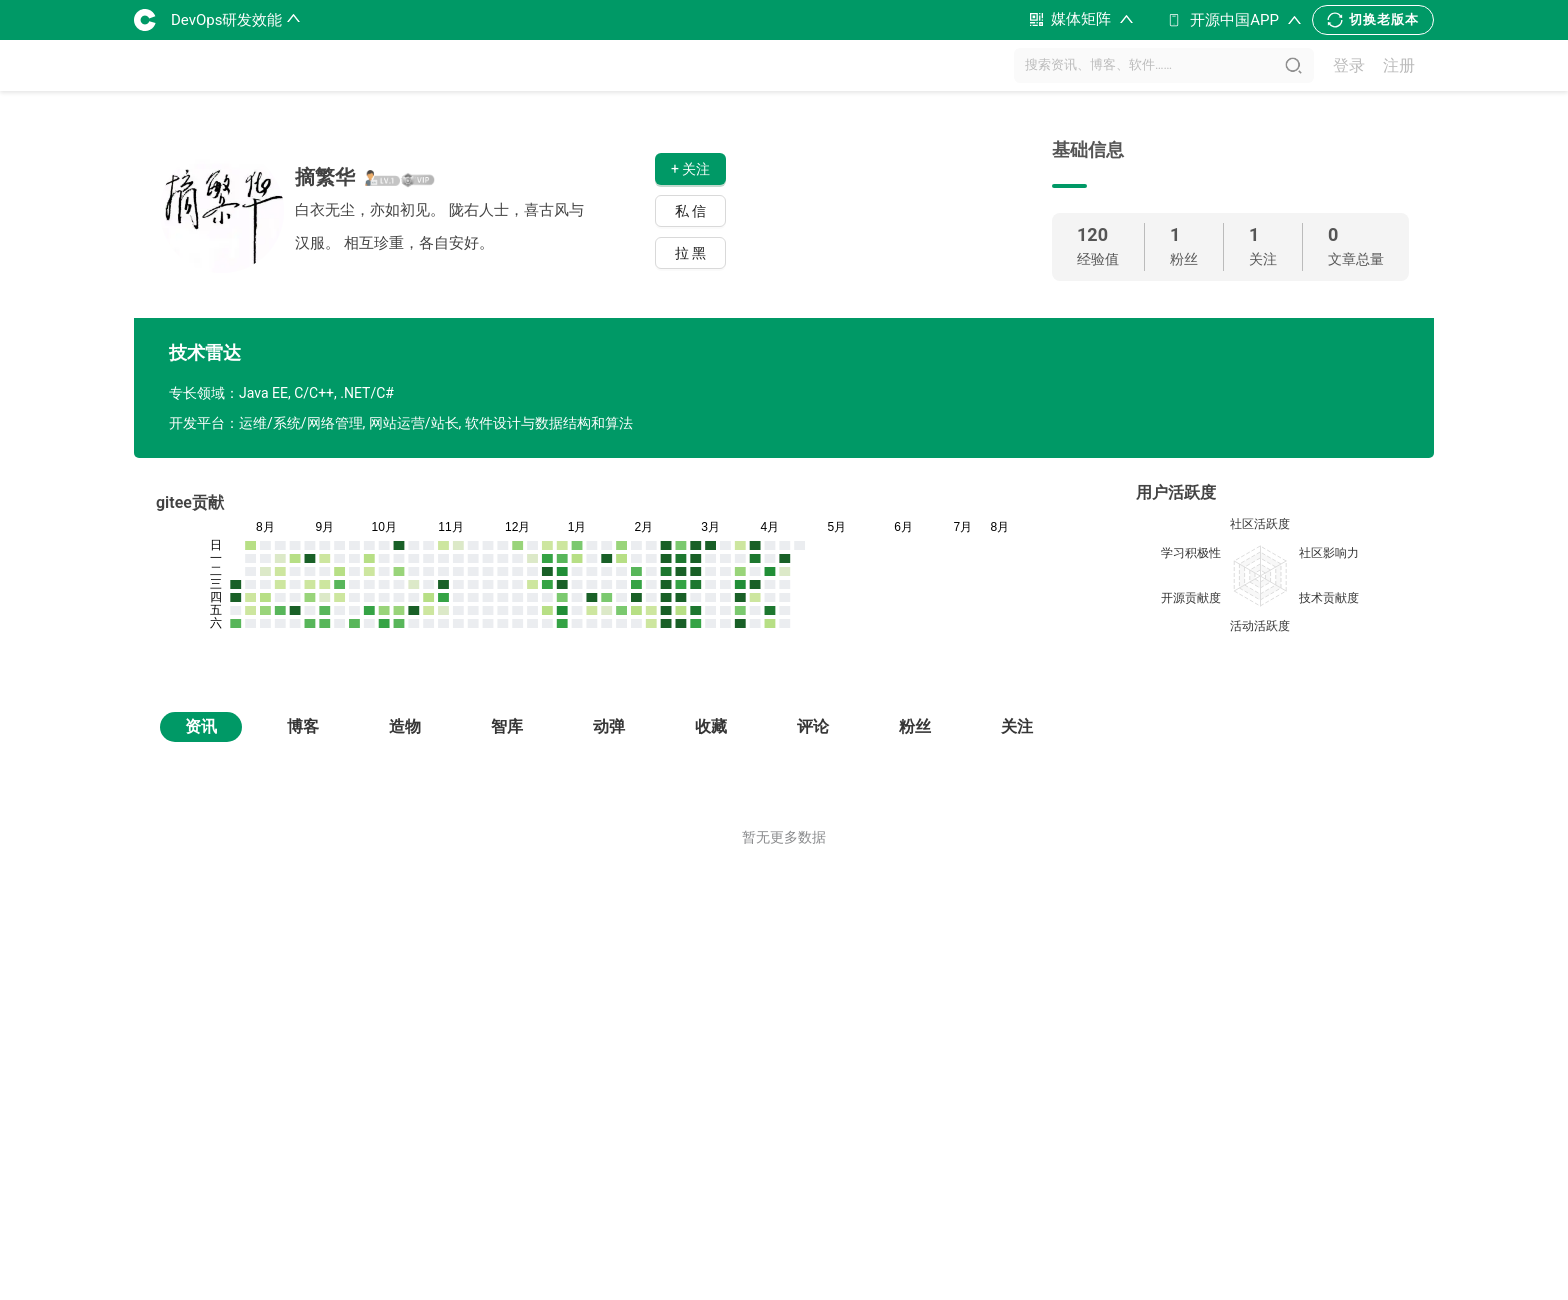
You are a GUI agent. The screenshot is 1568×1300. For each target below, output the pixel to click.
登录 (1349, 65)
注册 (1399, 65)
